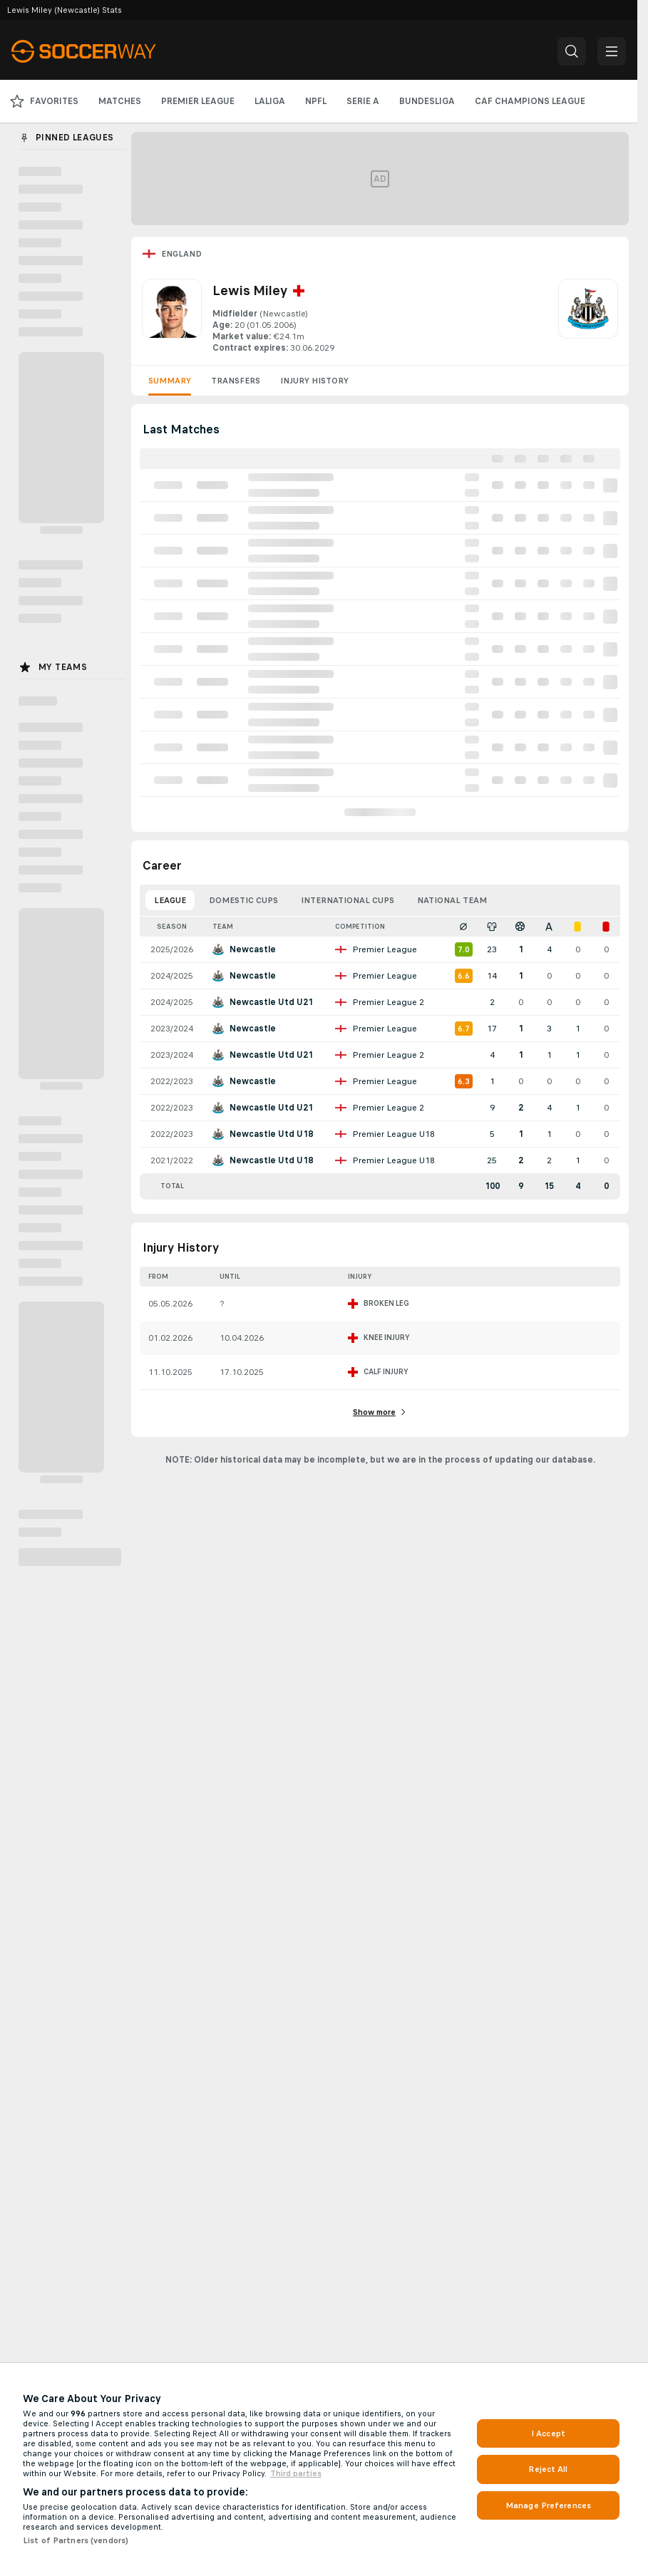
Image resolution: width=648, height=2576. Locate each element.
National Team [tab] (452, 900)
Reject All (547, 2469)
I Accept (548, 2433)
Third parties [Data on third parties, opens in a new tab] (296, 2473)
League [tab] (170, 900)
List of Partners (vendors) (75, 2540)
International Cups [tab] (347, 900)
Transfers (235, 381)
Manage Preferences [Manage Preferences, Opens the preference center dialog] (548, 2505)
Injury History (314, 381)
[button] (571, 51)
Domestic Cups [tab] (243, 900)
